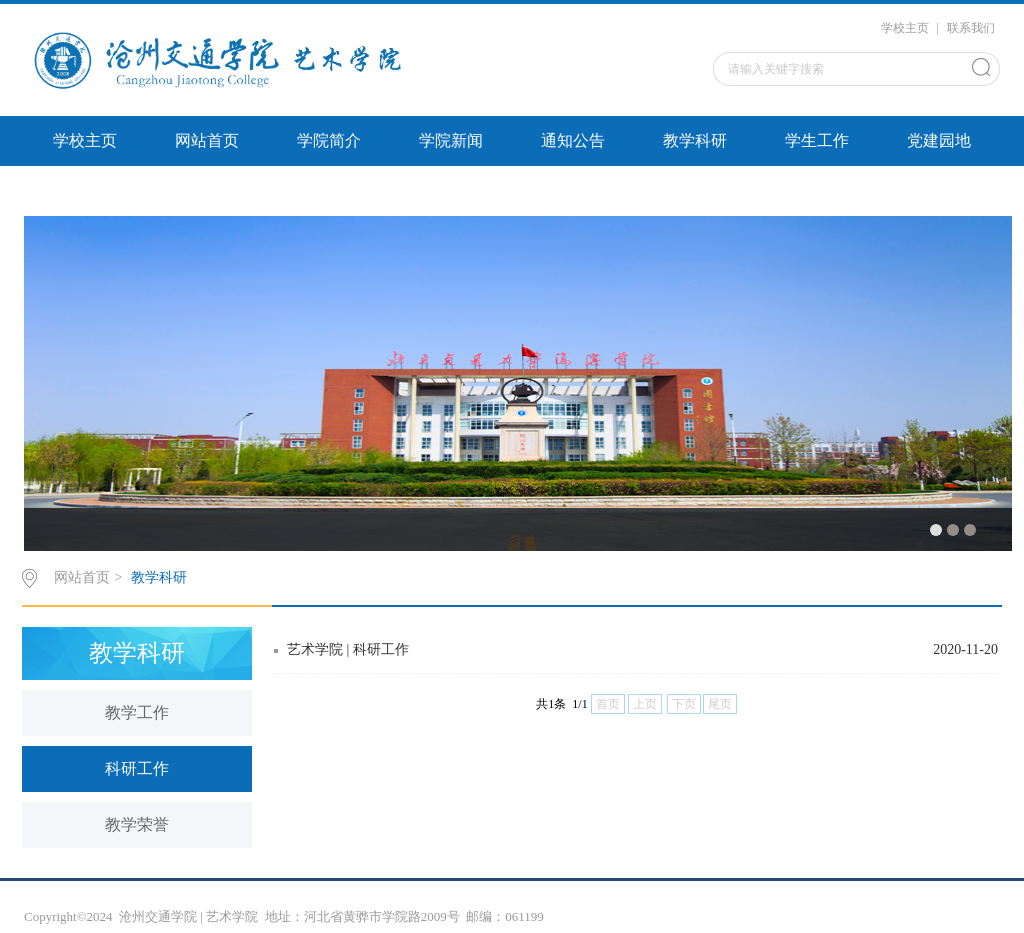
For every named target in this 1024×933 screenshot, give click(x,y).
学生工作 (817, 140)
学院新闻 (451, 140)
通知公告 (573, 140)
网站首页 (207, 140)
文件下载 (85, 190)
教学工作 (137, 712)
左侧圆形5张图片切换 (251, 190)
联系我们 (971, 28)
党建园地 (939, 140)
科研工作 (137, 768)
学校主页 (905, 28)
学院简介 (329, 140)
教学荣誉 (137, 824)
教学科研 (695, 140)
